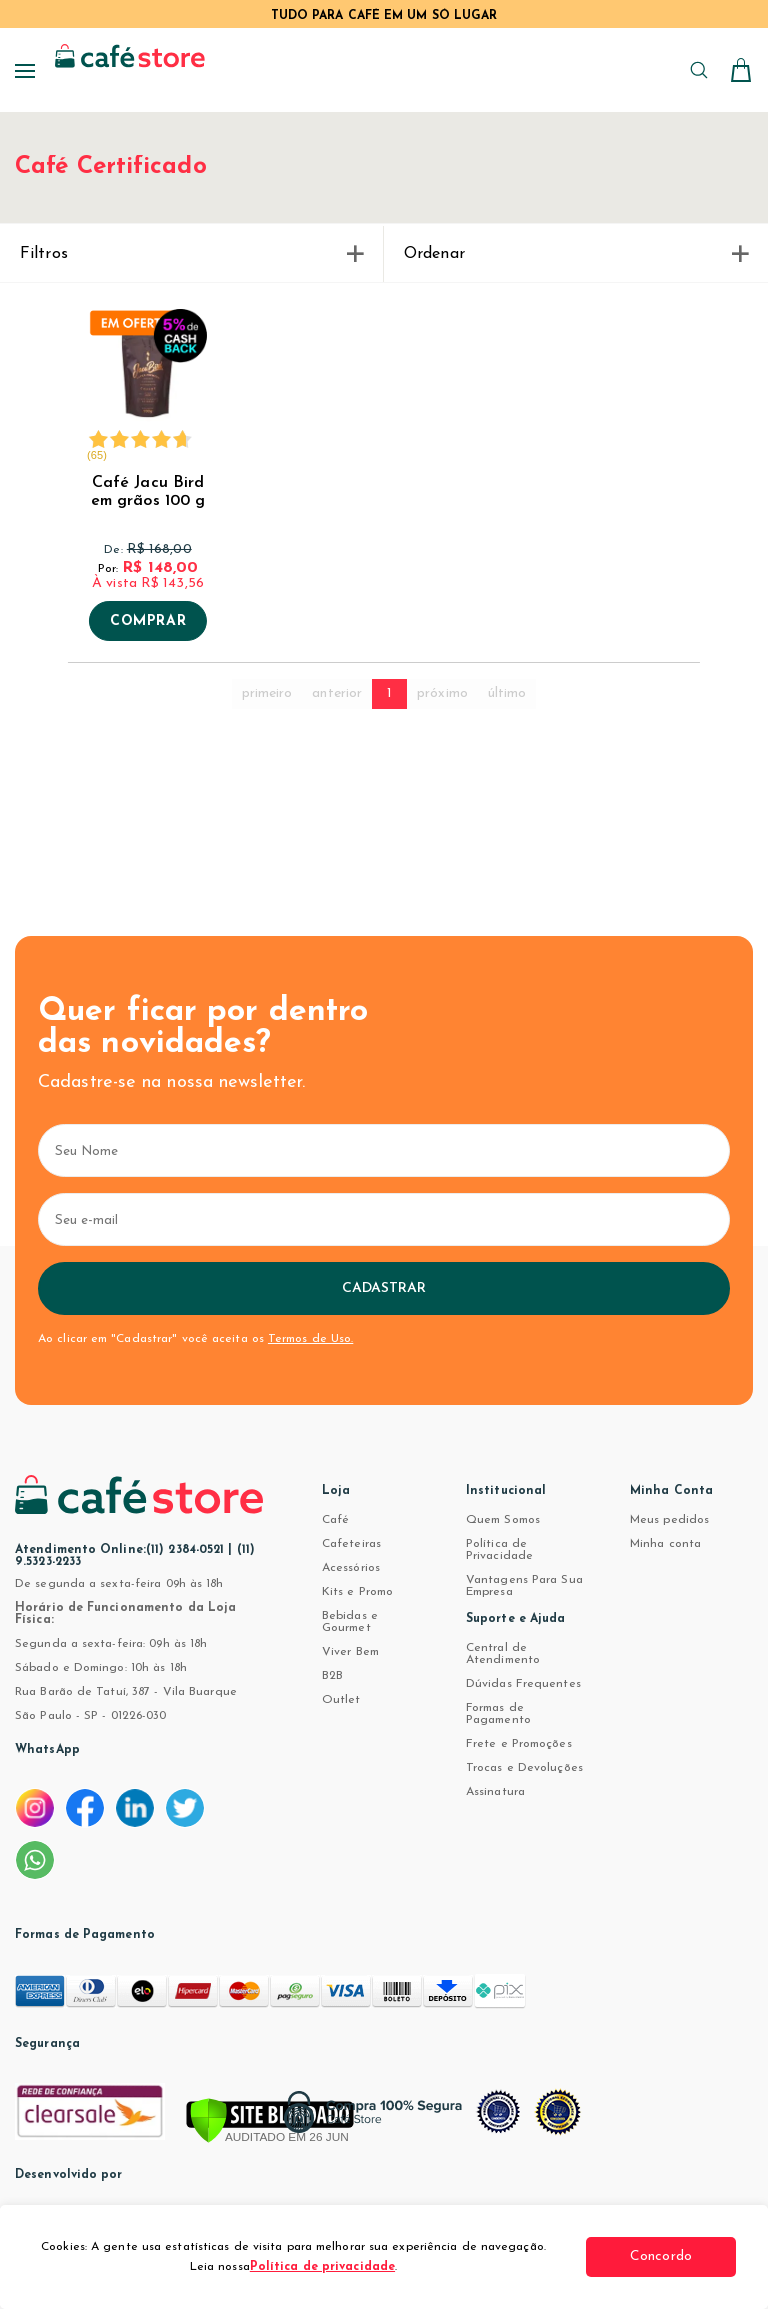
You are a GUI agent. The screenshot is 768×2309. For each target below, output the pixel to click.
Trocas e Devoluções (524, 1768)
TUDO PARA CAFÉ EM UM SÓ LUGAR (384, 16)
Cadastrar (384, 1288)
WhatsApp (47, 1750)
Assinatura (495, 1792)
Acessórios (351, 1568)
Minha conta (665, 1544)
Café (335, 1520)
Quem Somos (503, 1520)
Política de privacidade (322, 2267)
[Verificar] (270, 2122)
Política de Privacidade (499, 1550)
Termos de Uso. (310, 1339)
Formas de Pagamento (498, 1714)
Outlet (341, 1700)
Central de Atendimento (503, 1654)
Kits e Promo (357, 1592)
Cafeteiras (351, 1544)
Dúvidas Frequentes (523, 1684)
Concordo (661, 2256)
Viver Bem (350, 1652)
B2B (332, 1676)
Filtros (191, 254)
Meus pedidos (669, 1520)
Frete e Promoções (519, 1744)
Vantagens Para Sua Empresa (524, 1586)
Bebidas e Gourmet (350, 1622)
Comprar (148, 622)
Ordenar (576, 254)
